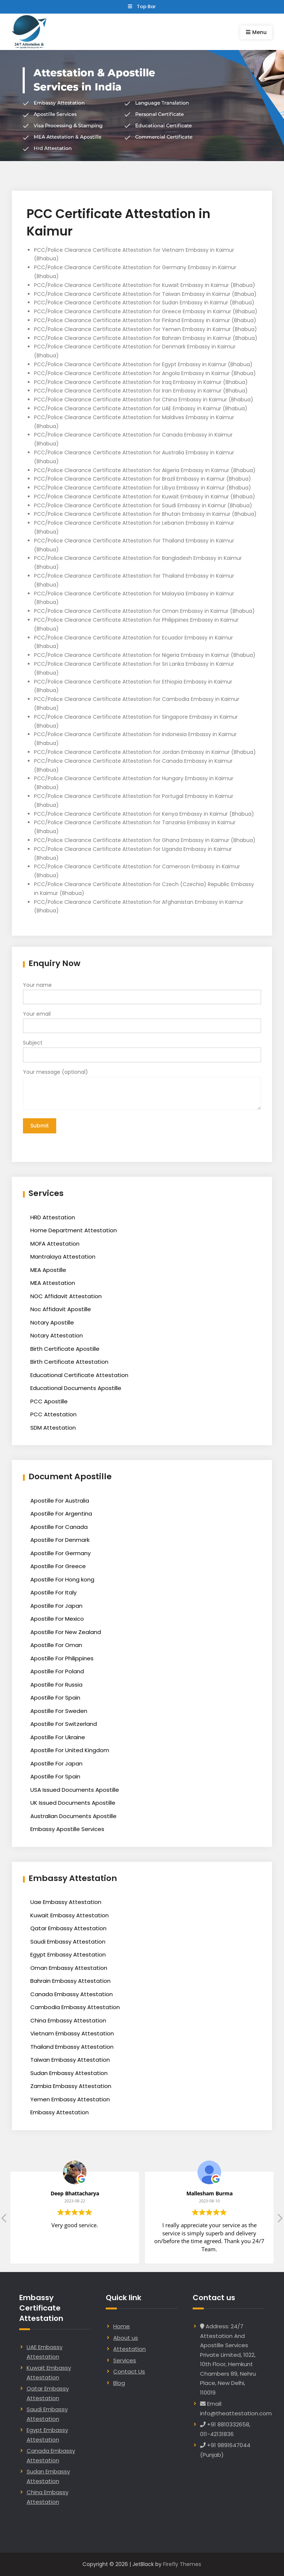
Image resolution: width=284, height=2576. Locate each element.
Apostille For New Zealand (65, 1631)
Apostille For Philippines (62, 1657)
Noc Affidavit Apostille (60, 1309)
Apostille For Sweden (58, 1710)
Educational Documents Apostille (75, 1387)
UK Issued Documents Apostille (72, 1802)
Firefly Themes (182, 2563)
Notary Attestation (56, 1335)
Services (124, 2359)
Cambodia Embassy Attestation (75, 2007)
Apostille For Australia (59, 1500)
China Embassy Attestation (68, 2020)
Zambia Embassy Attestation (70, 2085)
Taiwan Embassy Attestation (70, 2059)
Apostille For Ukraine (57, 1736)
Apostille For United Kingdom (69, 1750)
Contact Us (129, 2371)
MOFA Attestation (55, 1243)
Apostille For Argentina (61, 1513)
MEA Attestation (52, 1282)
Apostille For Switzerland (63, 1723)
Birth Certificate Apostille (64, 1348)
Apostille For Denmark (59, 1539)
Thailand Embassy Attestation (72, 2046)
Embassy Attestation (59, 2112)
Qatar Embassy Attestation (68, 1928)
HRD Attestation (52, 1216)
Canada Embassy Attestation (71, 1993)
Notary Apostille (52, 1322)
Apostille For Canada (59, 1526)
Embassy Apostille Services (67, 1828)
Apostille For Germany (60, 1552)
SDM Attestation (53, 1427)
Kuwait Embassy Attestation (69, 1914)
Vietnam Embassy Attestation (72, 2033)
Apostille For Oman (56, 1644)
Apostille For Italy (53, 1592)
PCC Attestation (53, 1414)
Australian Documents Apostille (73, 1815)
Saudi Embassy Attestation (67, 1941)
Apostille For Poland (57, 1671)
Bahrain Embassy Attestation (70, 1980)
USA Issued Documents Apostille (74, 1789)
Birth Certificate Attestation (69, 1361)
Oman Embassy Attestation (68, 1967)
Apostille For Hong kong (62, 1579)
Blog (119, 2382)
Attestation (129, 2348)
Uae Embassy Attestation (65, 1901)
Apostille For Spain (55, 1697)
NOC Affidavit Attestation (66, 1295)
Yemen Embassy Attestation (70, 2098)
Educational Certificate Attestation (79, 1374)
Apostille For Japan (56, 1605)
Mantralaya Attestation (62, 1256)
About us (125, 2337)
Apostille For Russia (56, 1684)
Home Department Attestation (73, 1230)
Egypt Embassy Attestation (68, 1954)
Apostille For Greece (58, 1566)
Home (121, 2325)
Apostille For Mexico (57, 1618)
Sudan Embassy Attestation (69, 2072)
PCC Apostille (49, 1400)
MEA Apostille (48, 1269)
